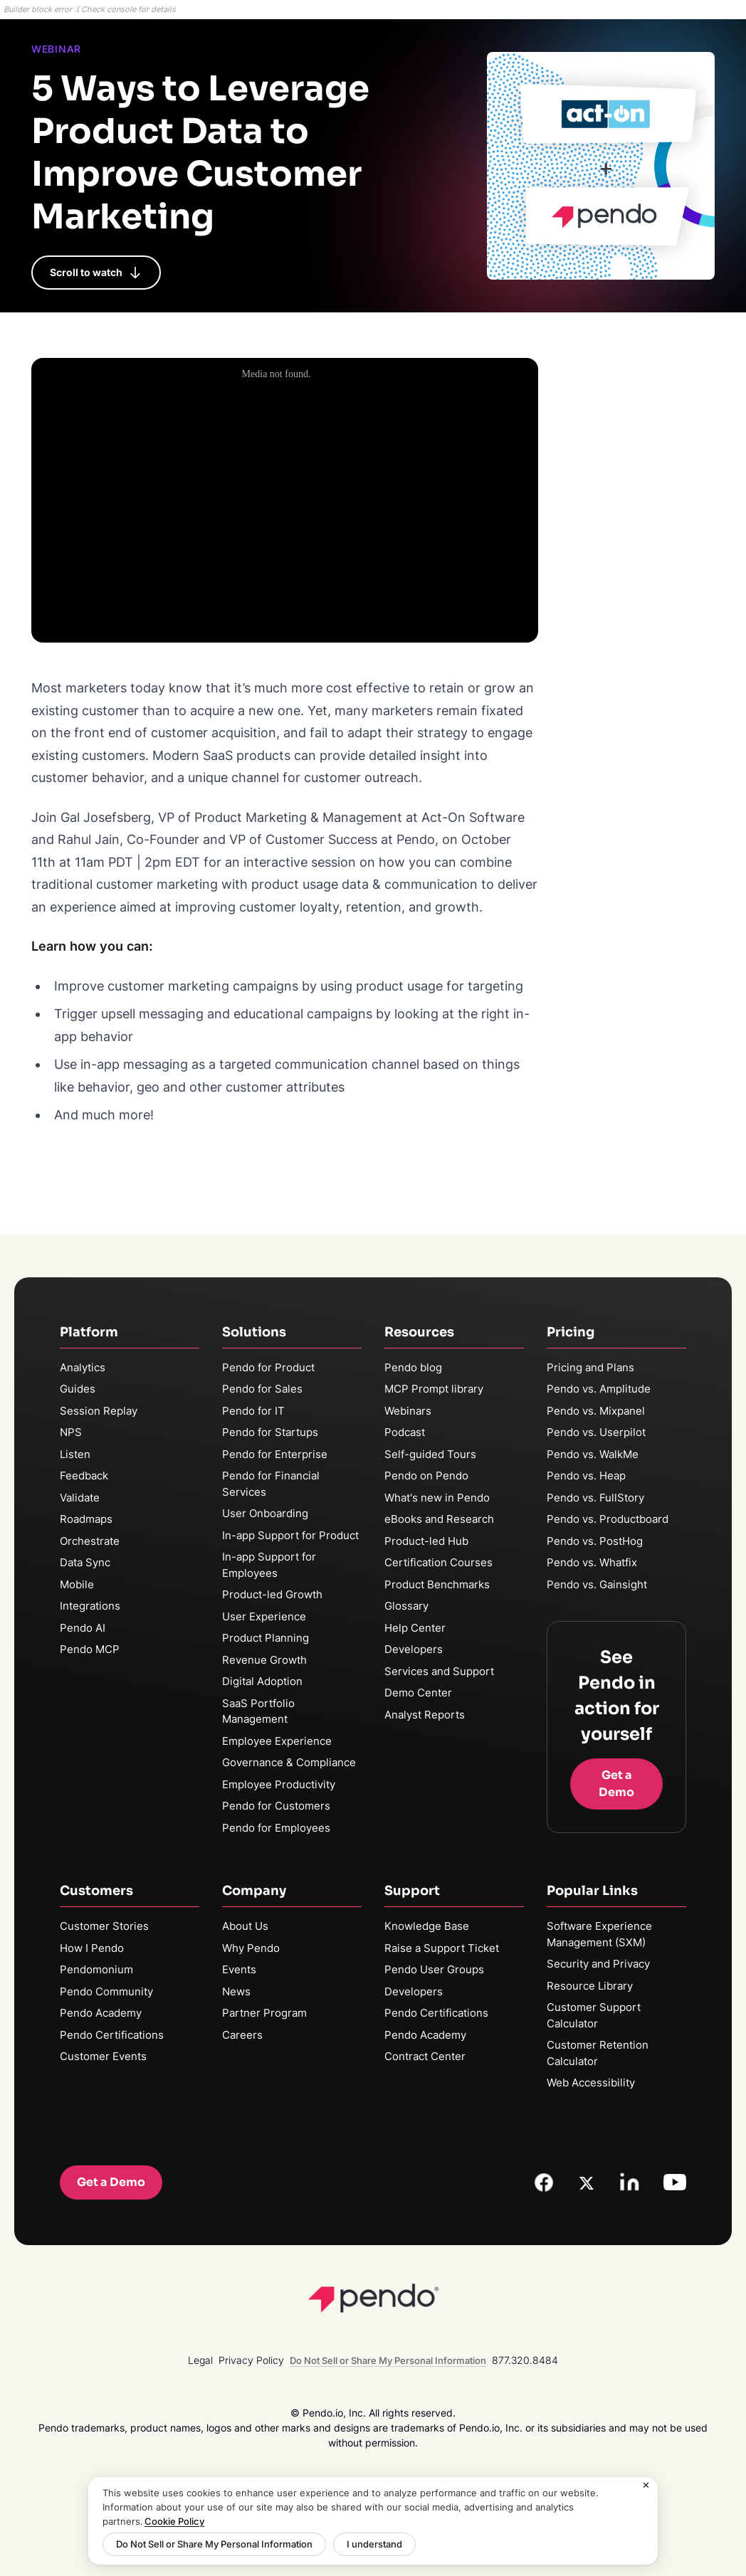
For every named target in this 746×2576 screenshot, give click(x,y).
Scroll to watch (96, 272)
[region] (373, 2521)
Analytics (82, 1367)
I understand (374, 2544)
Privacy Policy (251, 2360)
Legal (200, 2360)
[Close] (646, 2486)
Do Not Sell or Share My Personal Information (214, 2544)
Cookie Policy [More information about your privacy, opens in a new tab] (174, 2521)
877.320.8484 (525, 2360)
